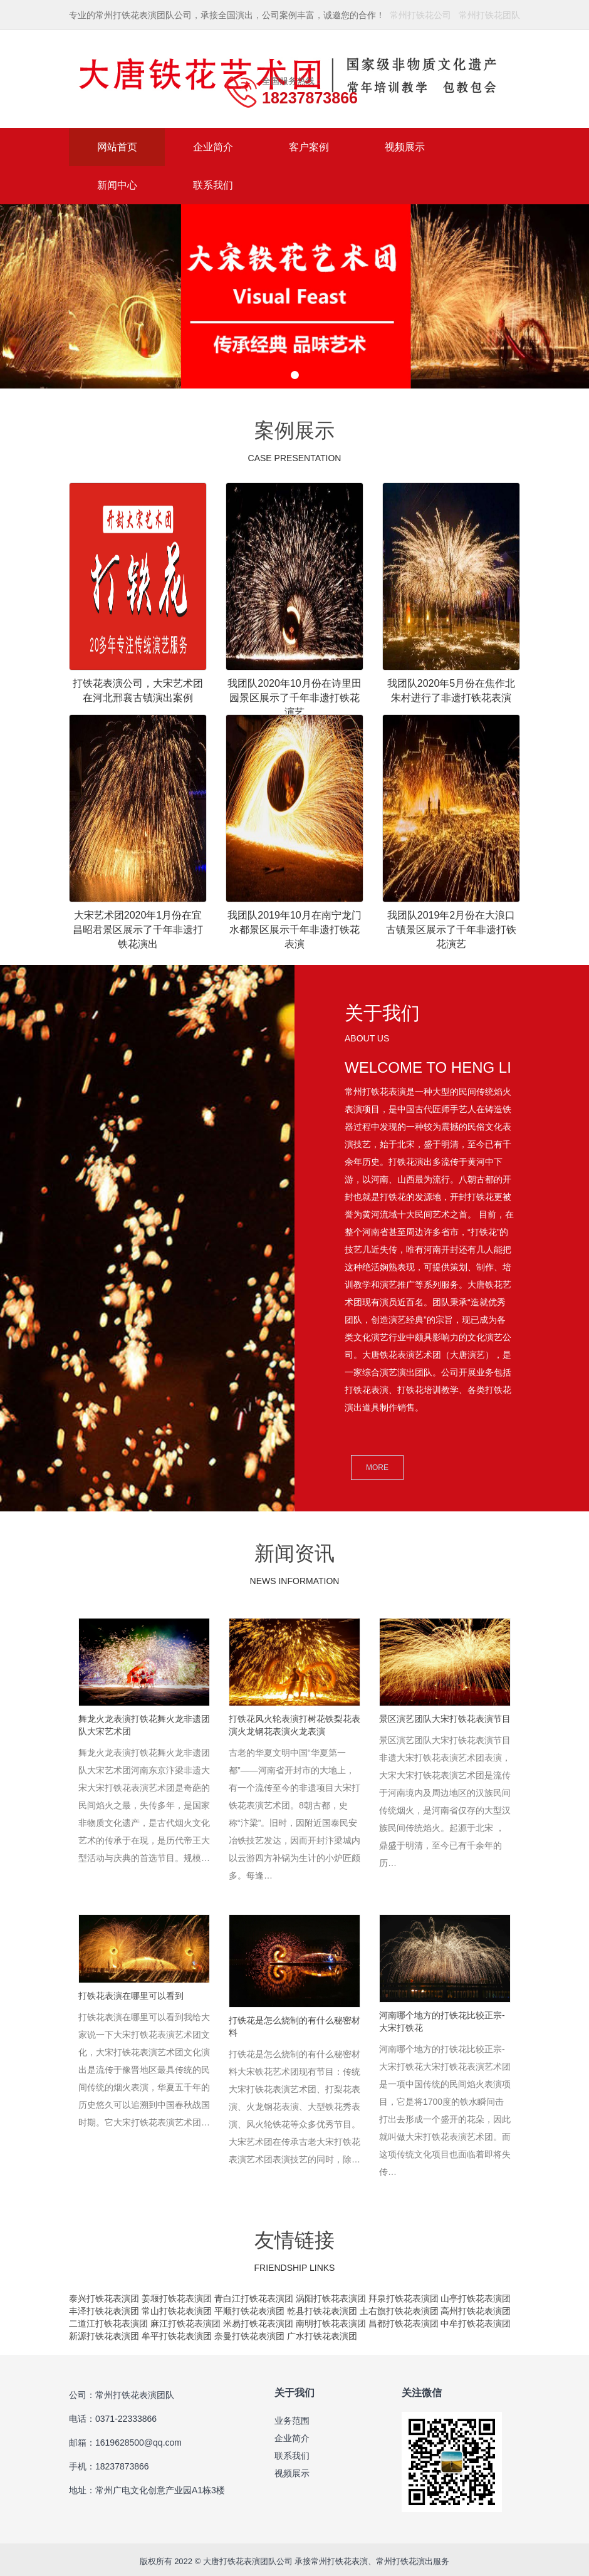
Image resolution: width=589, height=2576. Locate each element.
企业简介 (213, 147)
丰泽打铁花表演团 (104, 2307)
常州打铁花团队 (489, 15)
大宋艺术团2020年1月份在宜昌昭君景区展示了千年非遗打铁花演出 (138, 929)
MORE (377, 1467)
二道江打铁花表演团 (108, 2319)
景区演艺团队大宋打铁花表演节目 (445, 1719)
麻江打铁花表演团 (185, 2319)
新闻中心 (117, 185)
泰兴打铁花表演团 (105, 2294)
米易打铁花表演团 (258, 2319)
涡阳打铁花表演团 (331, 2294)
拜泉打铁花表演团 (403, 2294)
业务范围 (292, 2416)
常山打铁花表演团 (177, 2307)
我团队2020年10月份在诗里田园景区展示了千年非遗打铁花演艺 (294, 697)
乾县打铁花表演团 (322, 2307)
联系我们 (213, 185)
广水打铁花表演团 (322, 2332)
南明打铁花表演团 (331, 2319)
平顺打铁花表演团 (249, 2307)
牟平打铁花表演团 (177, 2332)
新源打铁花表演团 (104, 2332)
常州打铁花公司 (420, 15)
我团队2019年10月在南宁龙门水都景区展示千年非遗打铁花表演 (294, 929)
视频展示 (405, 147)
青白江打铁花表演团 (253, 2294)
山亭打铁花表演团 (475, 2294)
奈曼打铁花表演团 (249, 2332)
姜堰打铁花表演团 (178, 2294)
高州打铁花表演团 (475, 2307)
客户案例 (309, 147)
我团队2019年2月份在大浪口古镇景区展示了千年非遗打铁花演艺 (451, 929)
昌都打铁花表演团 (403, 2319)
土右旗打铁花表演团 (399, 2307)
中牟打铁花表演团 (475, 2319)
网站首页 (117, 147)
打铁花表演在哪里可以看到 (131, 1993)
